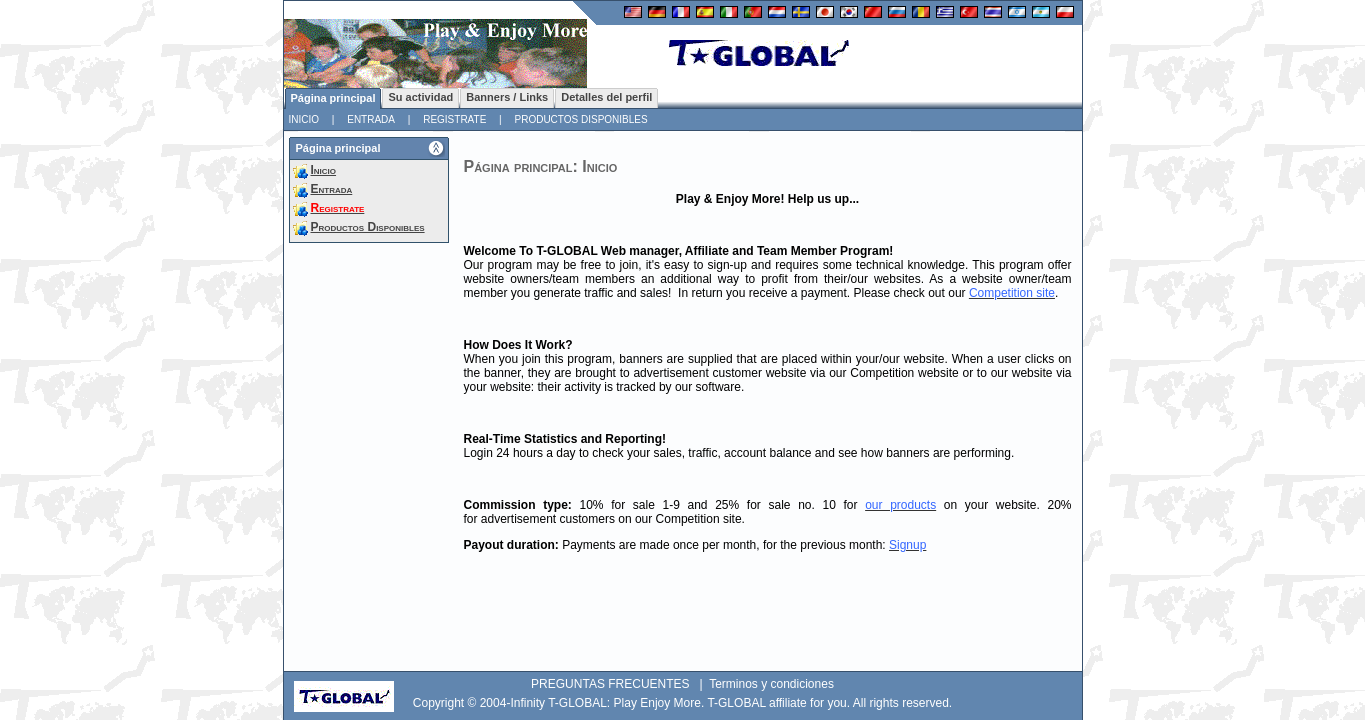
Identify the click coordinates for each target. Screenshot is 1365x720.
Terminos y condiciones (771, 684)
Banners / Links (507, 97)
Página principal (333, 98)
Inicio (304, 119)
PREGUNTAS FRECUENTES (610, 684)
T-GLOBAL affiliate (756, 703)
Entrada (371, 119)
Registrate (454, 119)
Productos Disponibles (580, 119)
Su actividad (420, 97)
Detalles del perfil (606, 97)
